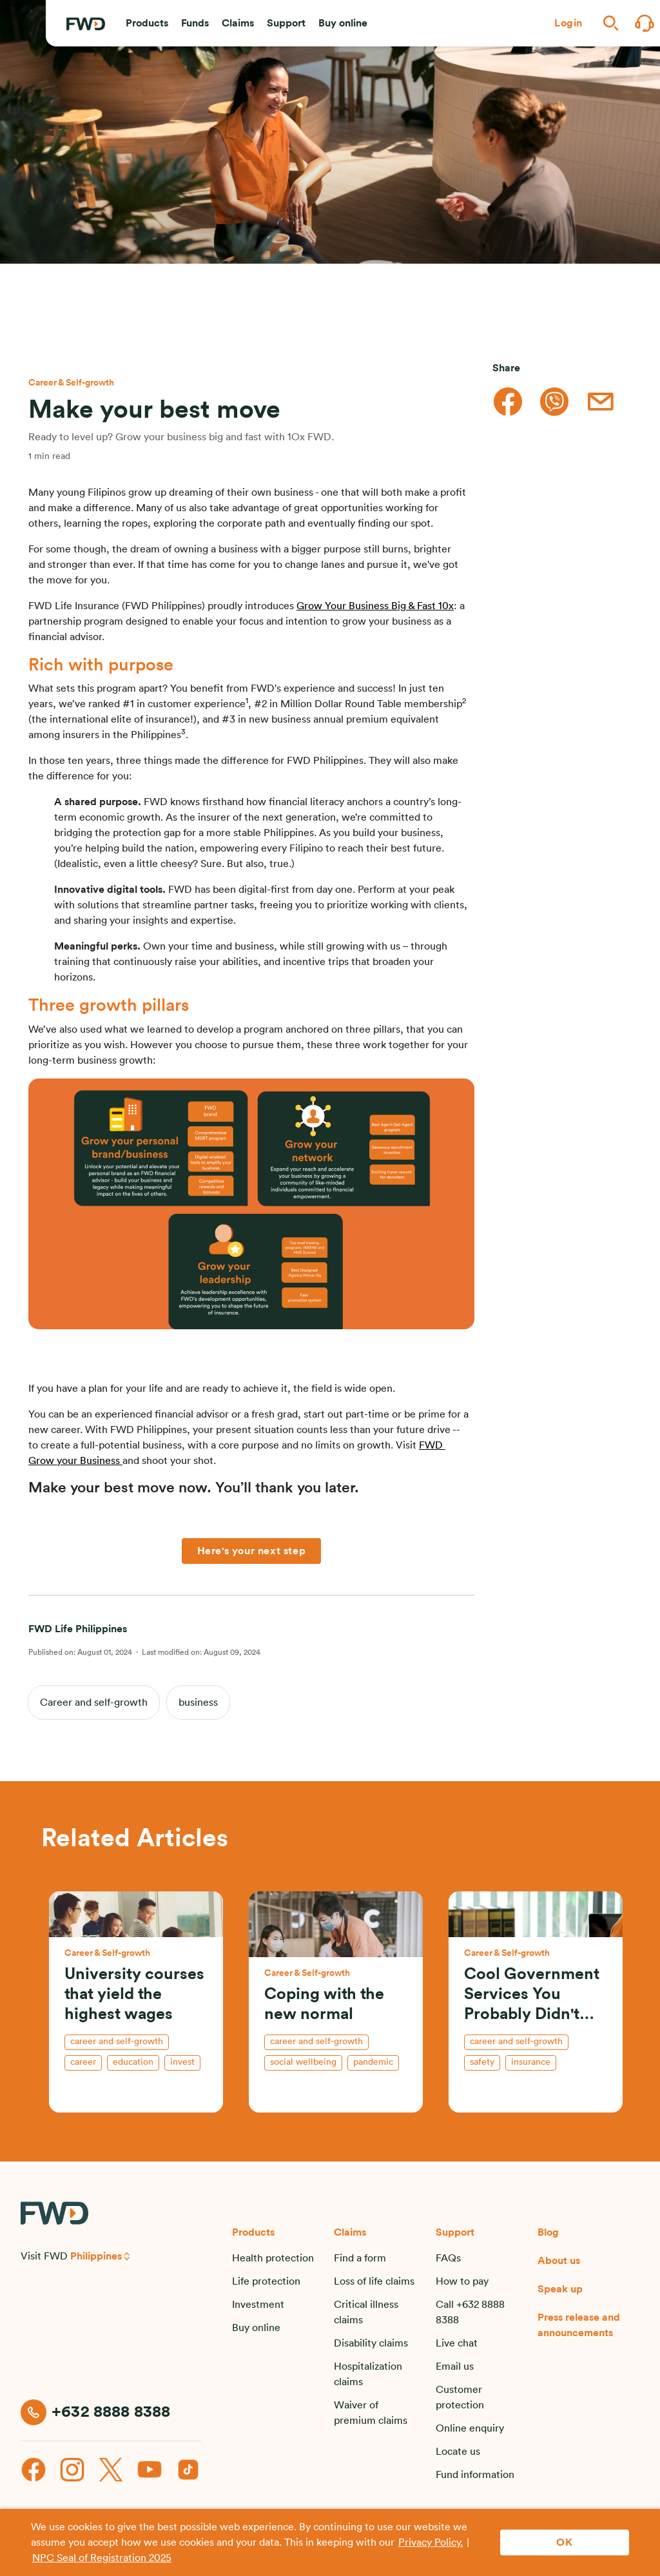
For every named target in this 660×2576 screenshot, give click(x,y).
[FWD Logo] (85, 23)
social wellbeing (303, 2062)
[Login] (568, 23)
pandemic (373, 2062)
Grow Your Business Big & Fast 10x (375, 606)
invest (182, 2062)
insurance (530, 2062)
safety (482, 2062)
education (133, 2062)
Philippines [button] (96, 2256)
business (198, 1702)
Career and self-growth (94, 1702)
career (83, 2062)
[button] (147, 23)
